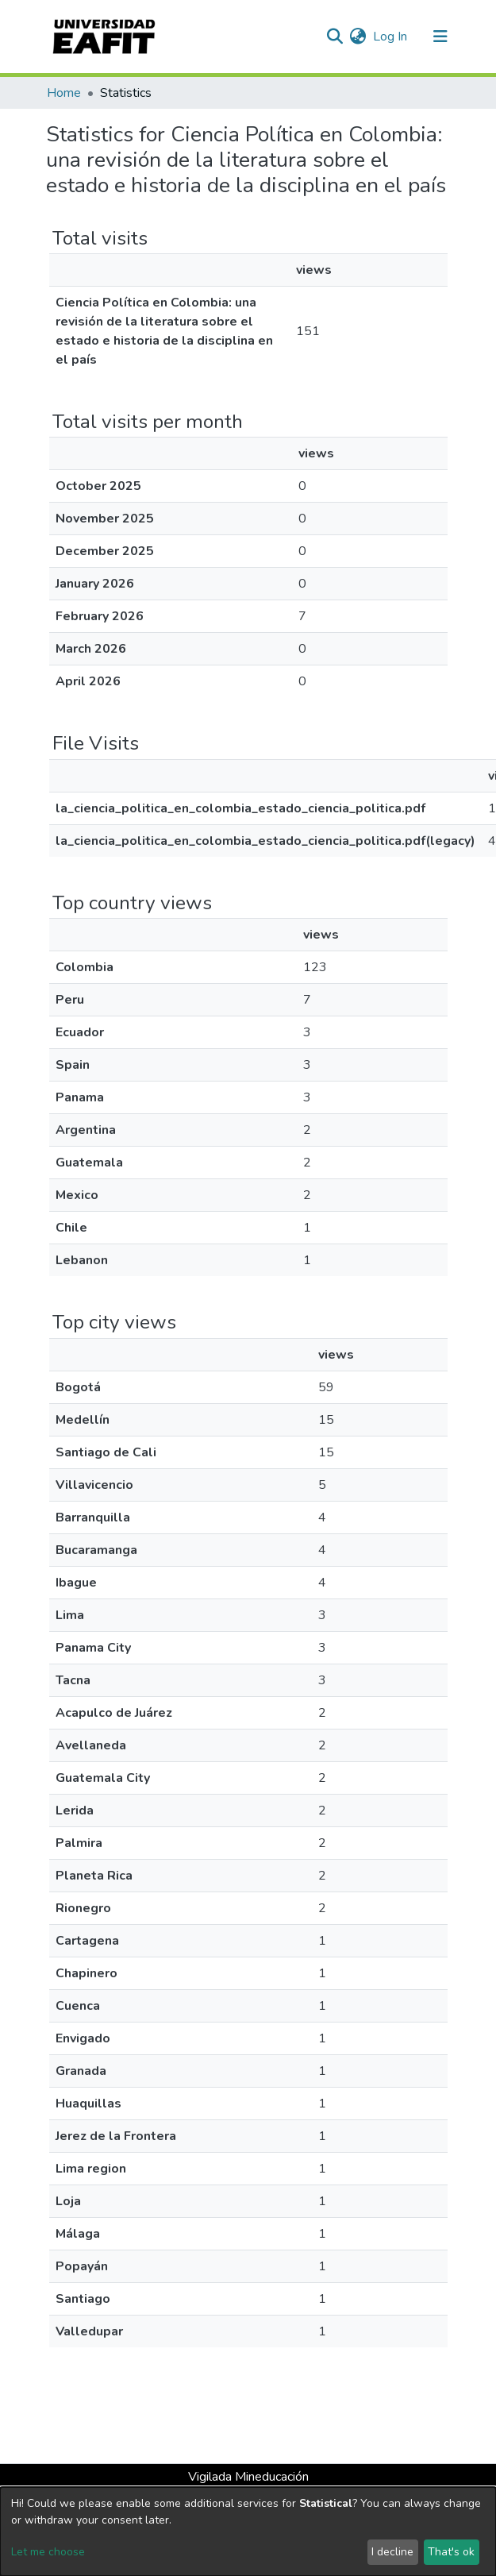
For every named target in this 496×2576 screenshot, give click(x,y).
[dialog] (248, 2531)
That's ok (451, 2551)
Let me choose (48, 2551)
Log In (391, 36)
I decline (392, 2551)
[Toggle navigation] (440, 36)
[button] (358, 36)
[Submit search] (335, 36)
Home (64, 93)
